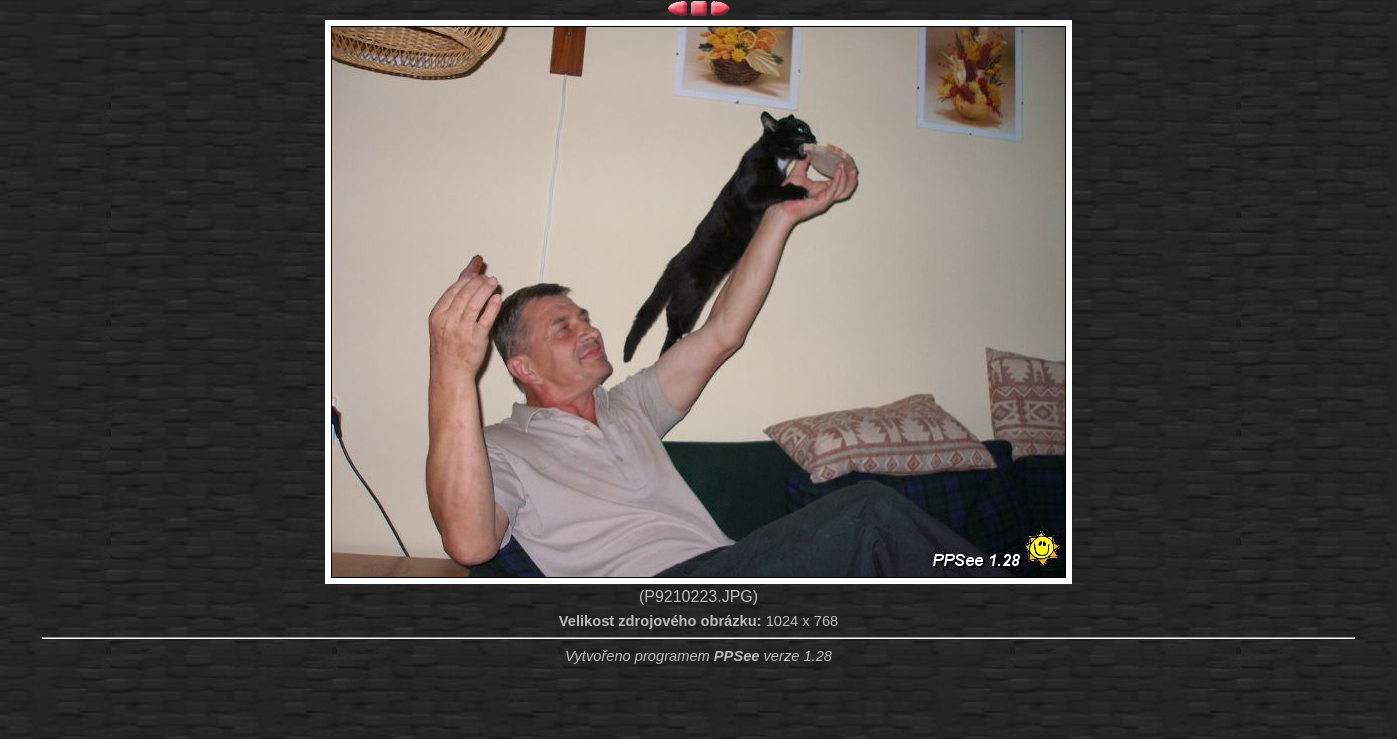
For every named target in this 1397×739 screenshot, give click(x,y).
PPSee (737, 656)
